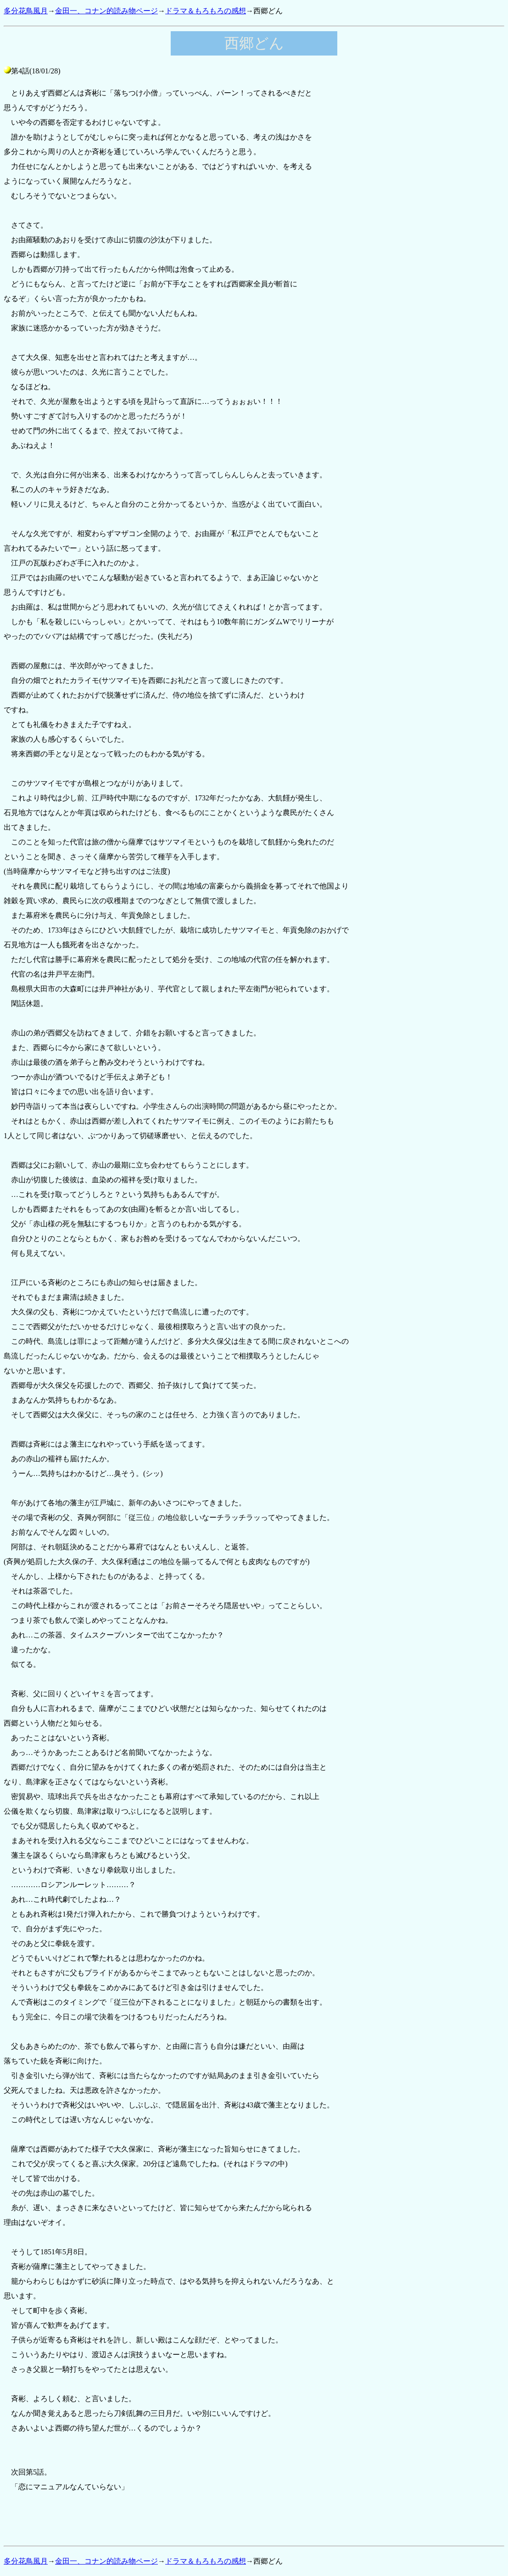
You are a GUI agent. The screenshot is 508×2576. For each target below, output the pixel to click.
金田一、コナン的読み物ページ (106, 11)
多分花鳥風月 (26, 11)
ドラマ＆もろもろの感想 (205, 11)
